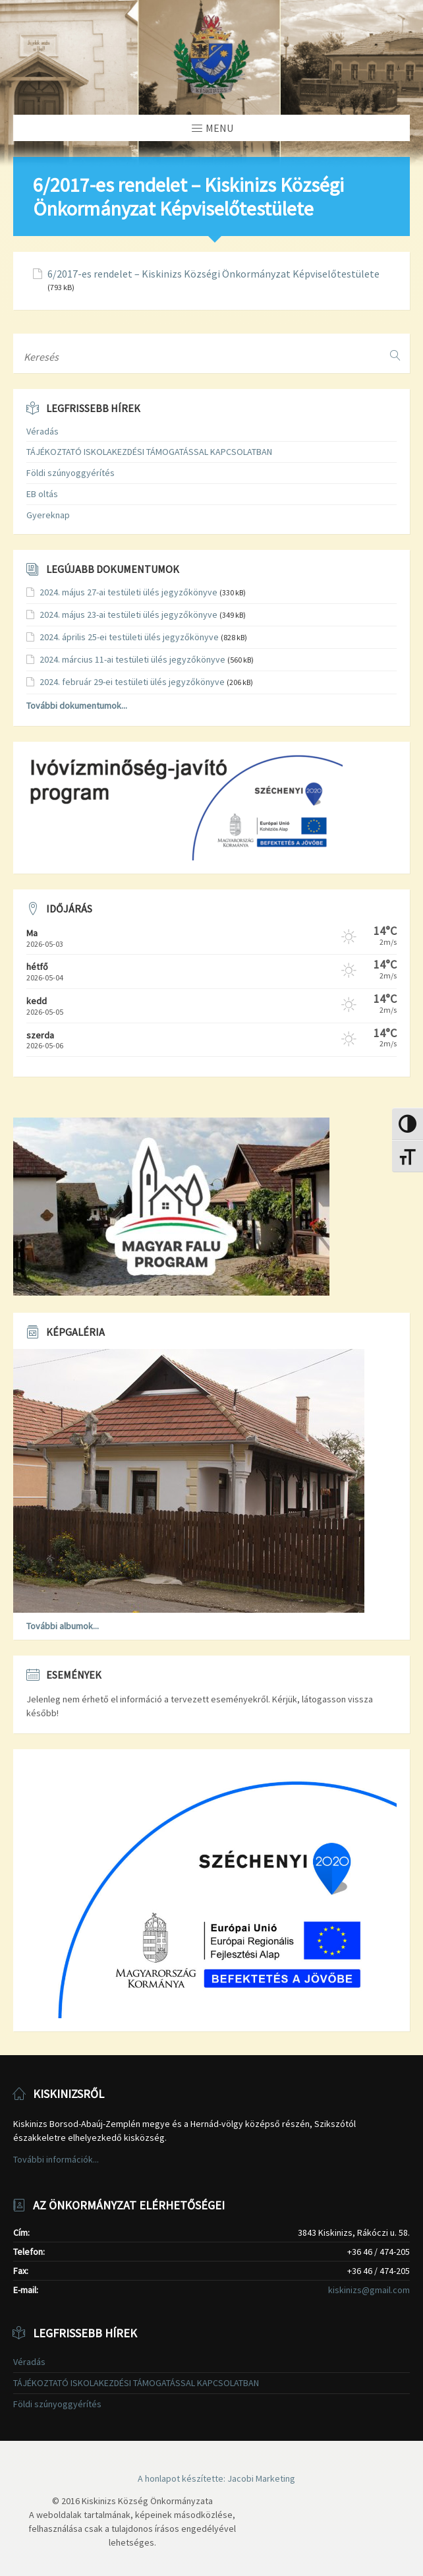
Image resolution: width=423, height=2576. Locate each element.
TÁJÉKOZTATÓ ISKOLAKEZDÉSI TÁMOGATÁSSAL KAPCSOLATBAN (149, 452)
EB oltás (42, 494)
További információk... (56, 2159)
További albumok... (62, 1626)
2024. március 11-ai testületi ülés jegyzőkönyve (132, 659)
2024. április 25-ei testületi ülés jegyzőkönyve (129, 637)
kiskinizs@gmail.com (369, 2290)
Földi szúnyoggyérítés (70, 473)
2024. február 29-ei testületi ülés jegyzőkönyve (132, 682)
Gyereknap (48, 515)
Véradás (42, 431)
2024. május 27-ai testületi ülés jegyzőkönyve (128, 592)
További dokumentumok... (76, 705)
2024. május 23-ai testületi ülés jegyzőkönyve (128, 614)
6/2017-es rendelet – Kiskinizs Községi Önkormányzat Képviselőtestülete (213, 274)
